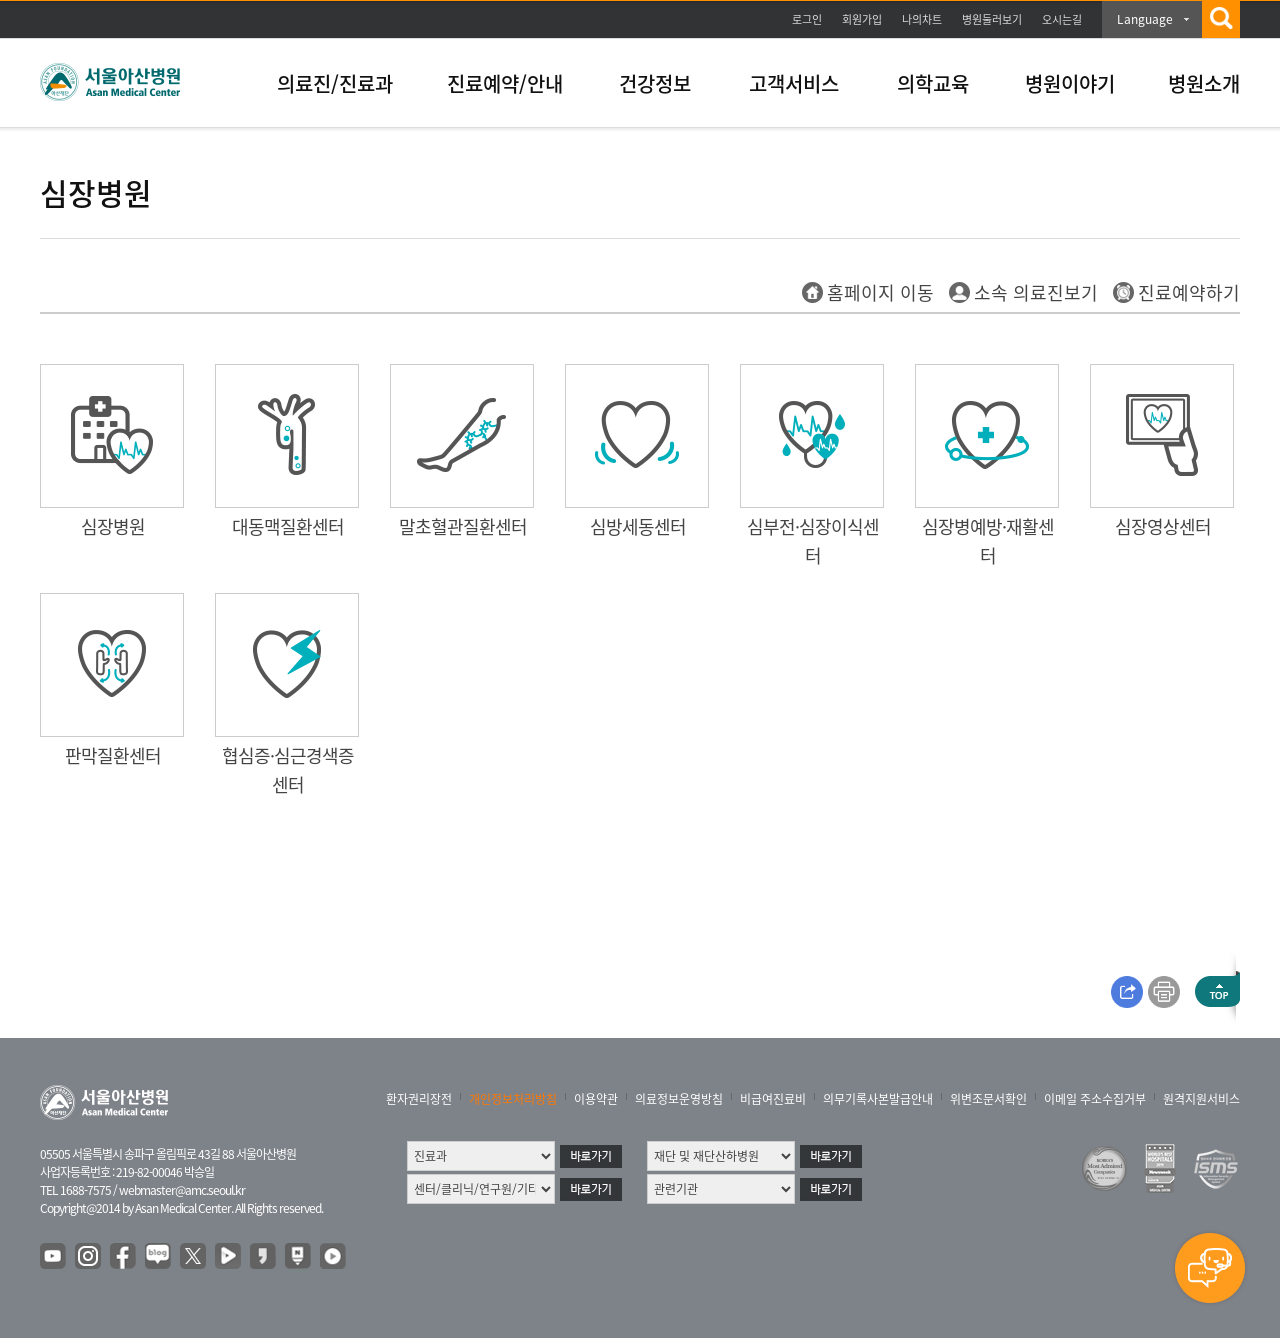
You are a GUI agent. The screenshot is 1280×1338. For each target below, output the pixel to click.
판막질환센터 (113, 755)
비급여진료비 (773, 1099)
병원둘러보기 (992, 19)
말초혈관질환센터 (463, 526)
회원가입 (862, 19)
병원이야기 (1070, 83)
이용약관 (596, 1099)
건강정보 (655, 83)
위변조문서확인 (988, 1099)
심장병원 (113, 526)
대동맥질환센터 (288, 526)
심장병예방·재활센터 (988, 541)
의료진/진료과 (335, 83)
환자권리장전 (419, 1099)
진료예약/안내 (505, 83)
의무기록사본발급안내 (878, 1099)
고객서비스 (794, 83)
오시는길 (1062, 19)
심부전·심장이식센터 (813, 541)
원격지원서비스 (1201, 1099)
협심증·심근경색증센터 (288, 770)
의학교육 (933, 83)
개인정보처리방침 (513, 1099)
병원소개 (1204, 83)
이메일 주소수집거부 (1095, 1099)
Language (1145, 19)
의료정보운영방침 (679, 1099)
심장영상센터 (1163, 526)
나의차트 (922, 19)
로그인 (807, 19)
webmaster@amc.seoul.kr (182, 1190)
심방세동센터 (638, 526)
